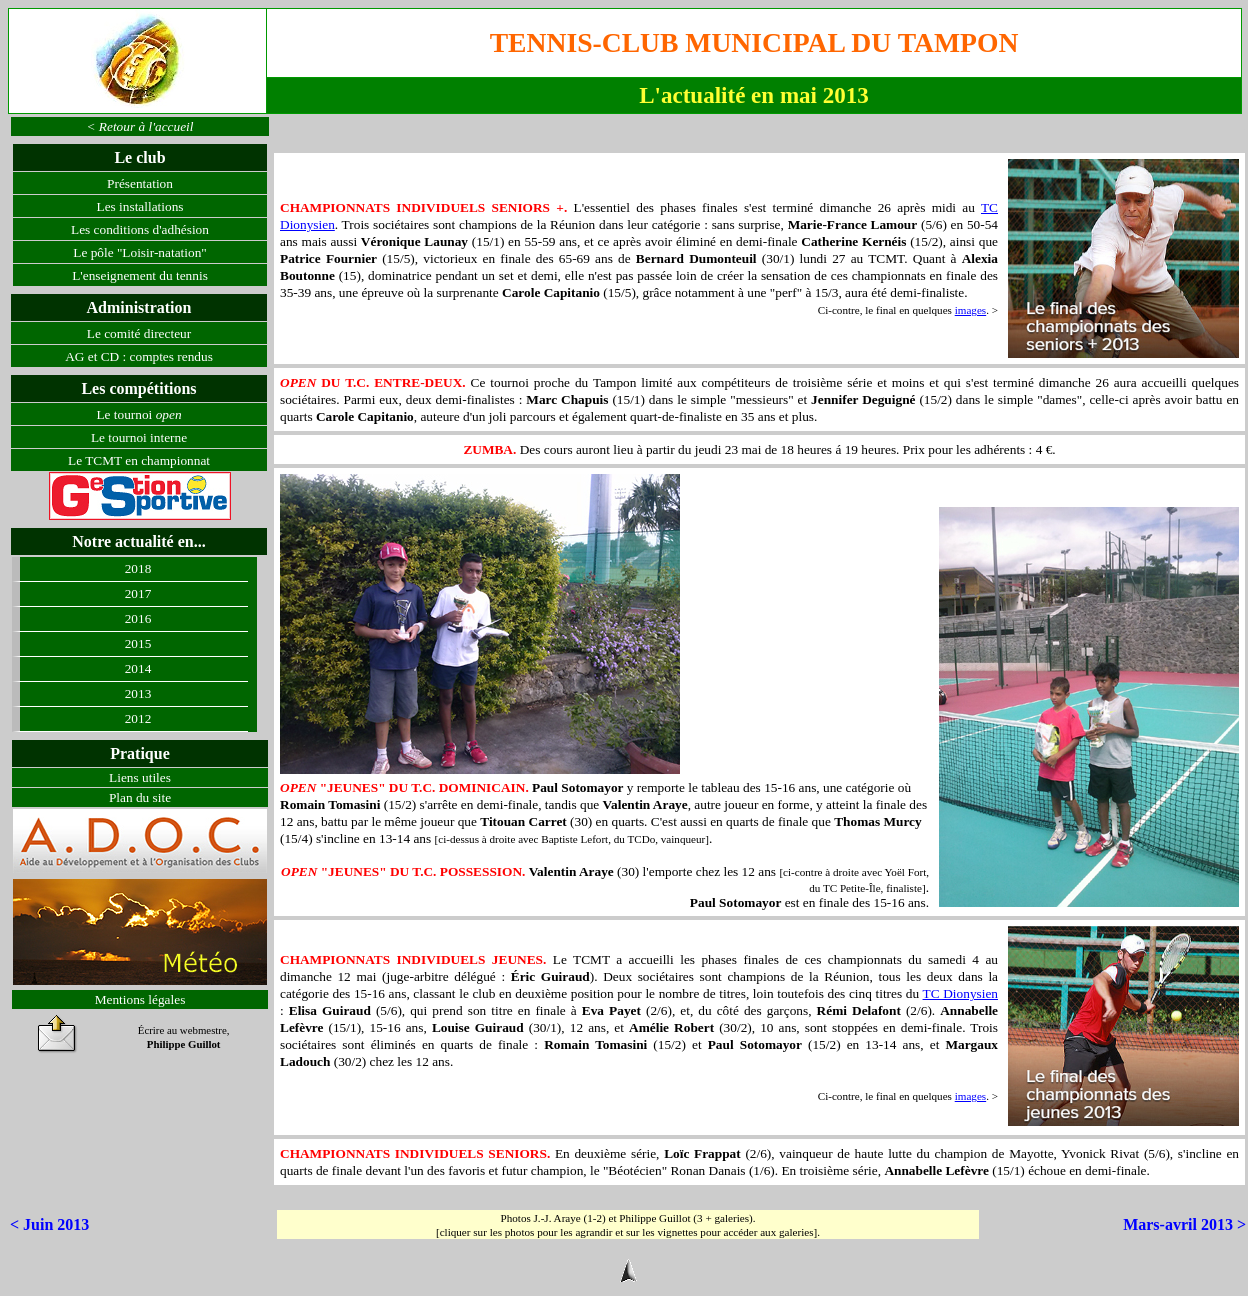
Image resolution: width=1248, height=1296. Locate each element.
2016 (138, 618)
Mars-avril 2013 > (1184, 1224)
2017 (138, 593)
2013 (138, 693)
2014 (138, 668)
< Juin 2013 (49, 1224)
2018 (138, 568)
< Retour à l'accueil (140, 126)
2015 (138, 643)
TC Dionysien (960, 993)
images (970, 310)
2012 (138, 718)
